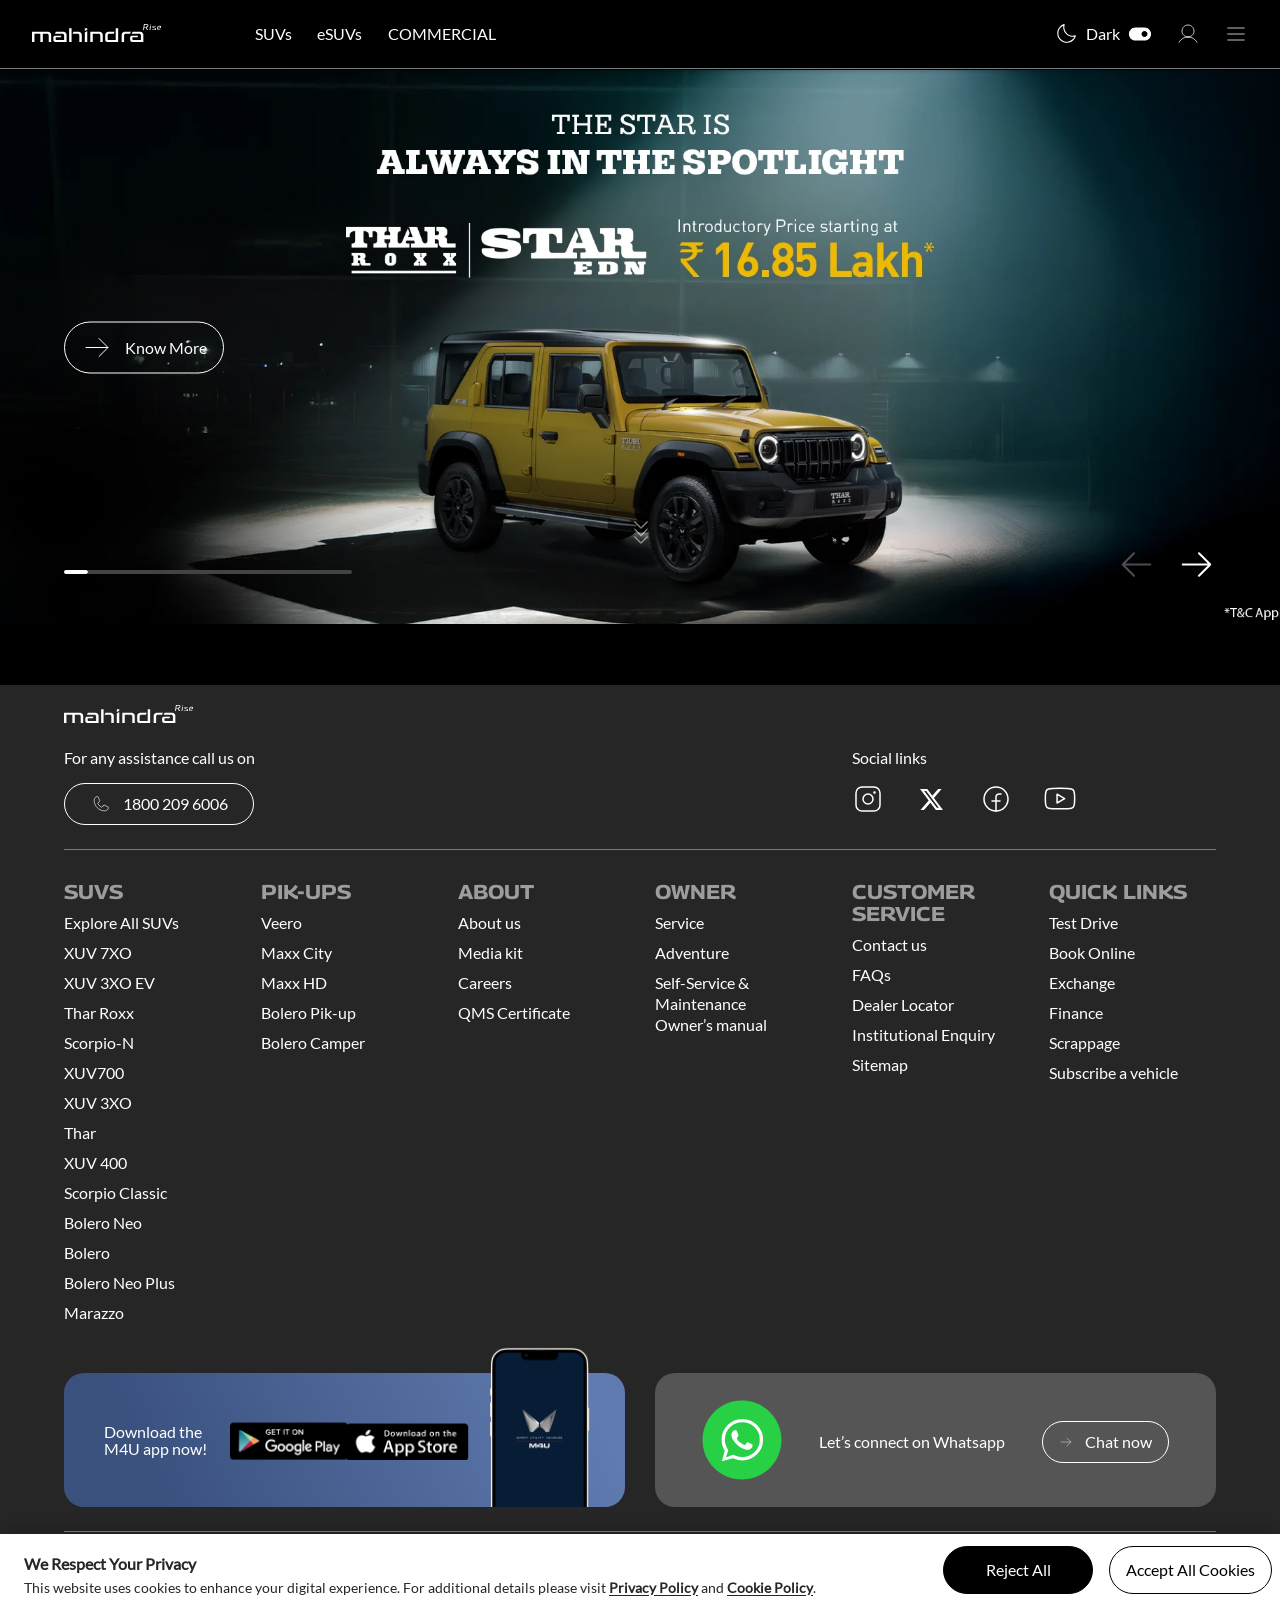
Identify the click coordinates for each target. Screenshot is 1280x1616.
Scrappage (1084, 1042)
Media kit (490, 952)
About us (489, 922)
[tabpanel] (640, 347)
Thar (80, 1132)
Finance (1076, 1012)
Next (1196, 564)
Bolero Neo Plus (119, 1282)
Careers (485, 982)
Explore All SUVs (121, 922)
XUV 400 (95, 1162)
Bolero (87, 1252)
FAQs (871, 974)
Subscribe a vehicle (1113, 1072)
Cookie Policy (770, 1587)
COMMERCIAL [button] (442, 33)
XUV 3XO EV (109, 982)
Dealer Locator (903, 1004)
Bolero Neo (103, 1222)
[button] (1188, 39)
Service (679, 922)
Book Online (1092, 952)
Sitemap (880, 1064)
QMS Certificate (514, 1012)
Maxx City (296, 952)
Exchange (1082, 982)
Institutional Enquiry (923, 1034)
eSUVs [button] (339, 33)
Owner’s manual (711, 1024)
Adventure (692, 952)
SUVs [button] (273, 33)
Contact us (889, 944)
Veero (281, 922)
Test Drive (1083, 922)
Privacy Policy (653, 1587)
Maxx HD (294, 982)
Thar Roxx (99, 1012)
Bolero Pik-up (308, 1012)
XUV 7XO (98, 952)
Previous (1136, 564)
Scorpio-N (99, 1042)
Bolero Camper (313, 1042)
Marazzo (94, 1312)
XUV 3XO (98, 1102)
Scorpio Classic (115, 1192)
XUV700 (94, 1072)
